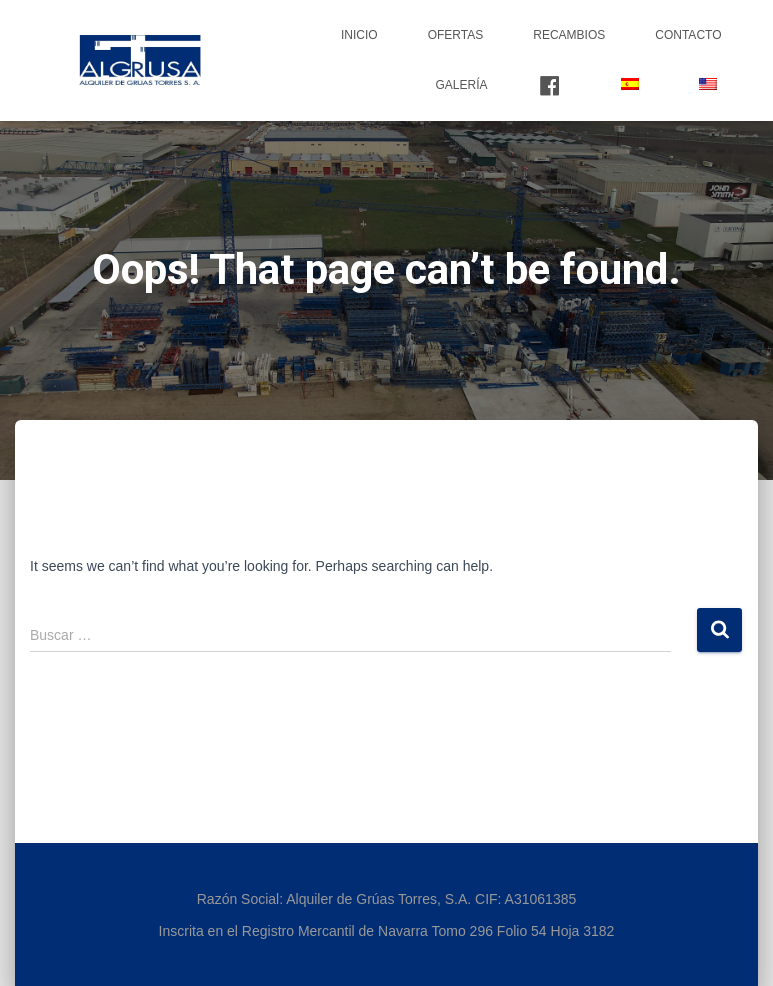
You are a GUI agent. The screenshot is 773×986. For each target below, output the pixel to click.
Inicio (359, 35)
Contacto (688, 35)
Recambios (569, 35)
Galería (461, 85)
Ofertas (456, 35)
